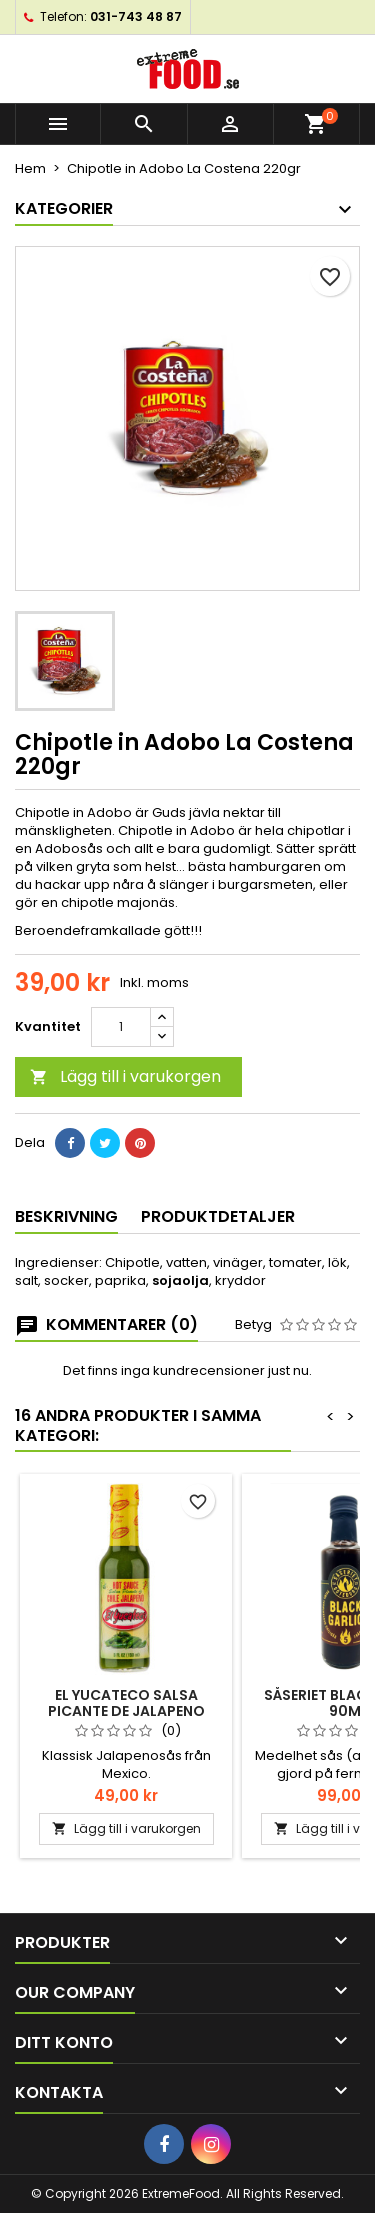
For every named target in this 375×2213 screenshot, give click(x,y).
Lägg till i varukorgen (125, 1076)
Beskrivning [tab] (66, 1216)
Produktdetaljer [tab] (218, 1216)
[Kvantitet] (121, 1027)
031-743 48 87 (136, 16)
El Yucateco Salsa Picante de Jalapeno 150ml (126, 1711)
